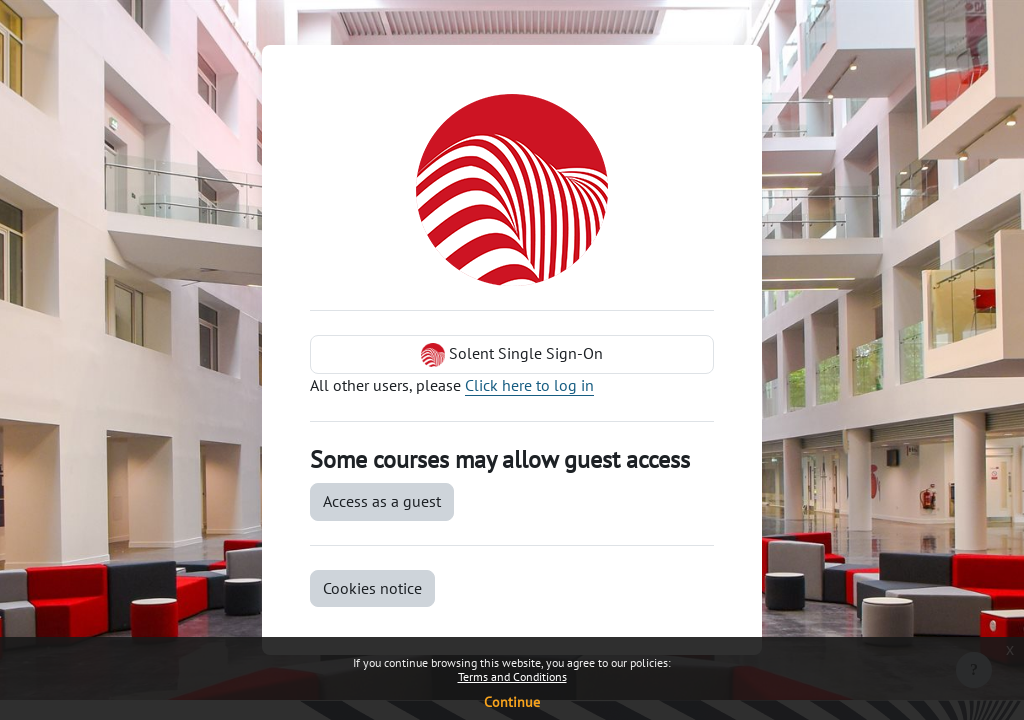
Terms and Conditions (512, 676)
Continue (512, 702)
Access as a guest (382, 501)
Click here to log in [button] (529, 385)
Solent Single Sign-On (512, 355)
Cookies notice (372, 588)
